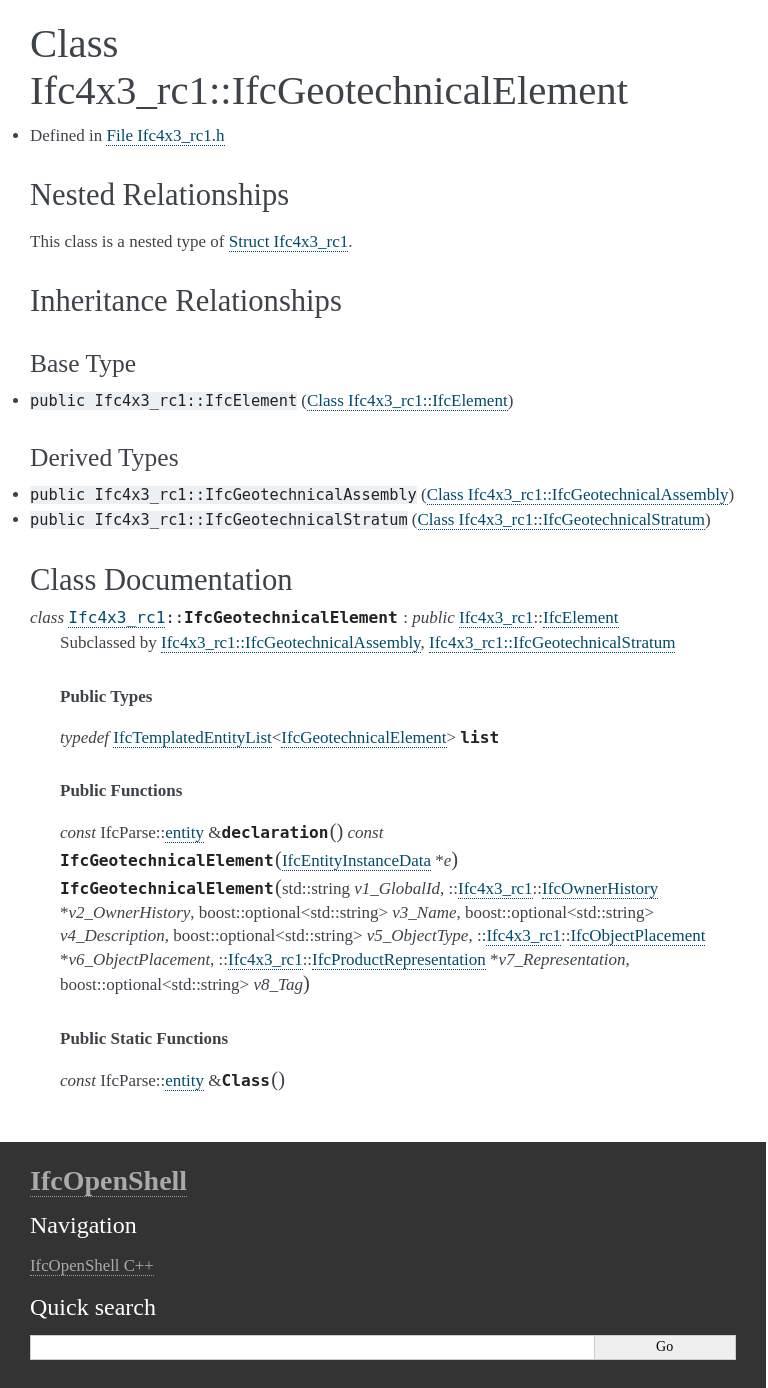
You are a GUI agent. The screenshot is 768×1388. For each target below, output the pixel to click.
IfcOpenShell (108, 1180)
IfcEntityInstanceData (356, 860)
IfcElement (581, 617)
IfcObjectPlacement (637, 935)
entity (184, 832)
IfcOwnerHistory (600, 888)
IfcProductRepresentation (399, 959)
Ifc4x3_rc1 (116, 617)
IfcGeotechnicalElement (363, 737)
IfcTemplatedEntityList (192, 737)
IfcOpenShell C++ (92, 1265)
